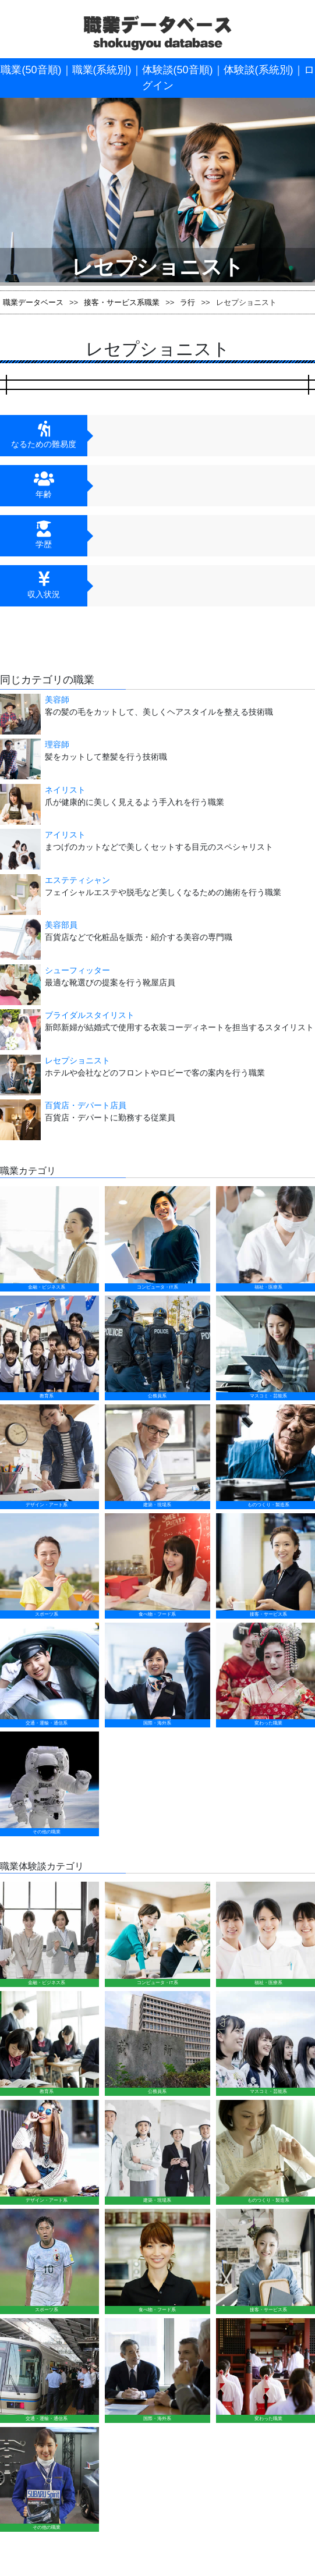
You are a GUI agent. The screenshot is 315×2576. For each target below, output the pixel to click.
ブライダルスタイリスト (90, 1015)
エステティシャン (77, 880)
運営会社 (206, 2045)
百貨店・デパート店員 (85, 1105)
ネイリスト (65, 789)
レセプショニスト (77, 1060)
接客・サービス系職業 (122, 302)
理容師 (57, 744)
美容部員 (61, 924)
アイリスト (65, 834)
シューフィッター (77, 970)
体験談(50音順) (177, 70)
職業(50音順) (31, 70)
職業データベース (33, 302)
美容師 (57, 699)
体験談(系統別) (258, 70)
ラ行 (187, 302)
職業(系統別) (102, 70)
